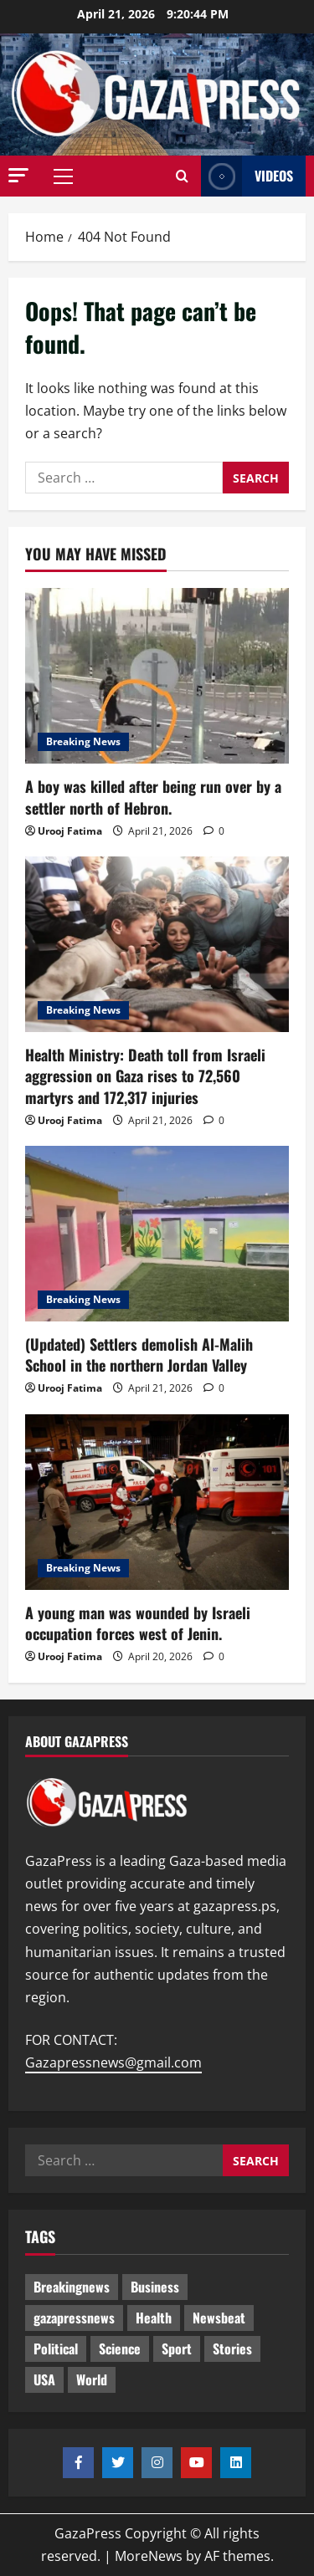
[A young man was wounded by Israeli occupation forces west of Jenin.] (157, 1502)
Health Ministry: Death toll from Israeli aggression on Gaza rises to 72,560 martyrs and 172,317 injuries (145, 1075)
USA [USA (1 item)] (44, 2379)
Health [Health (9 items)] (154, 2318)
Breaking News (83, 741)
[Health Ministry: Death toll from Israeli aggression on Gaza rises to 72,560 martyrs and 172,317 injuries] (157, 944)
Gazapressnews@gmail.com (113, 2062)
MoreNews (149, 2556)
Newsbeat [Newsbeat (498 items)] (219, 2318)
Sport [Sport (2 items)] (177, 2348)
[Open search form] (182, 176)
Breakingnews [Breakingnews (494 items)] (71, 2287)
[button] (18, 175)
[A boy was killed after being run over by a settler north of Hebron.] (157, 676)
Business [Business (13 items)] (155, 2287)
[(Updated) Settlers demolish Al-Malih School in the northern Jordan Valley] (157, 1233)
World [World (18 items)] (91, 2379)
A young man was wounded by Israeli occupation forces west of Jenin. (137, 1623)
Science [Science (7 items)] (120, 2348)
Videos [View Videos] (247, 176)
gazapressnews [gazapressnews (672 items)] (74, 2318)
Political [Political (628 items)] (55, 2348)
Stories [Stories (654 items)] (232, 2348)
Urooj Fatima (70, 831)
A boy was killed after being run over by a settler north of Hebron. (153, 796)
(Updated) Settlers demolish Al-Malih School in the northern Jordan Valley (139, 1354)
